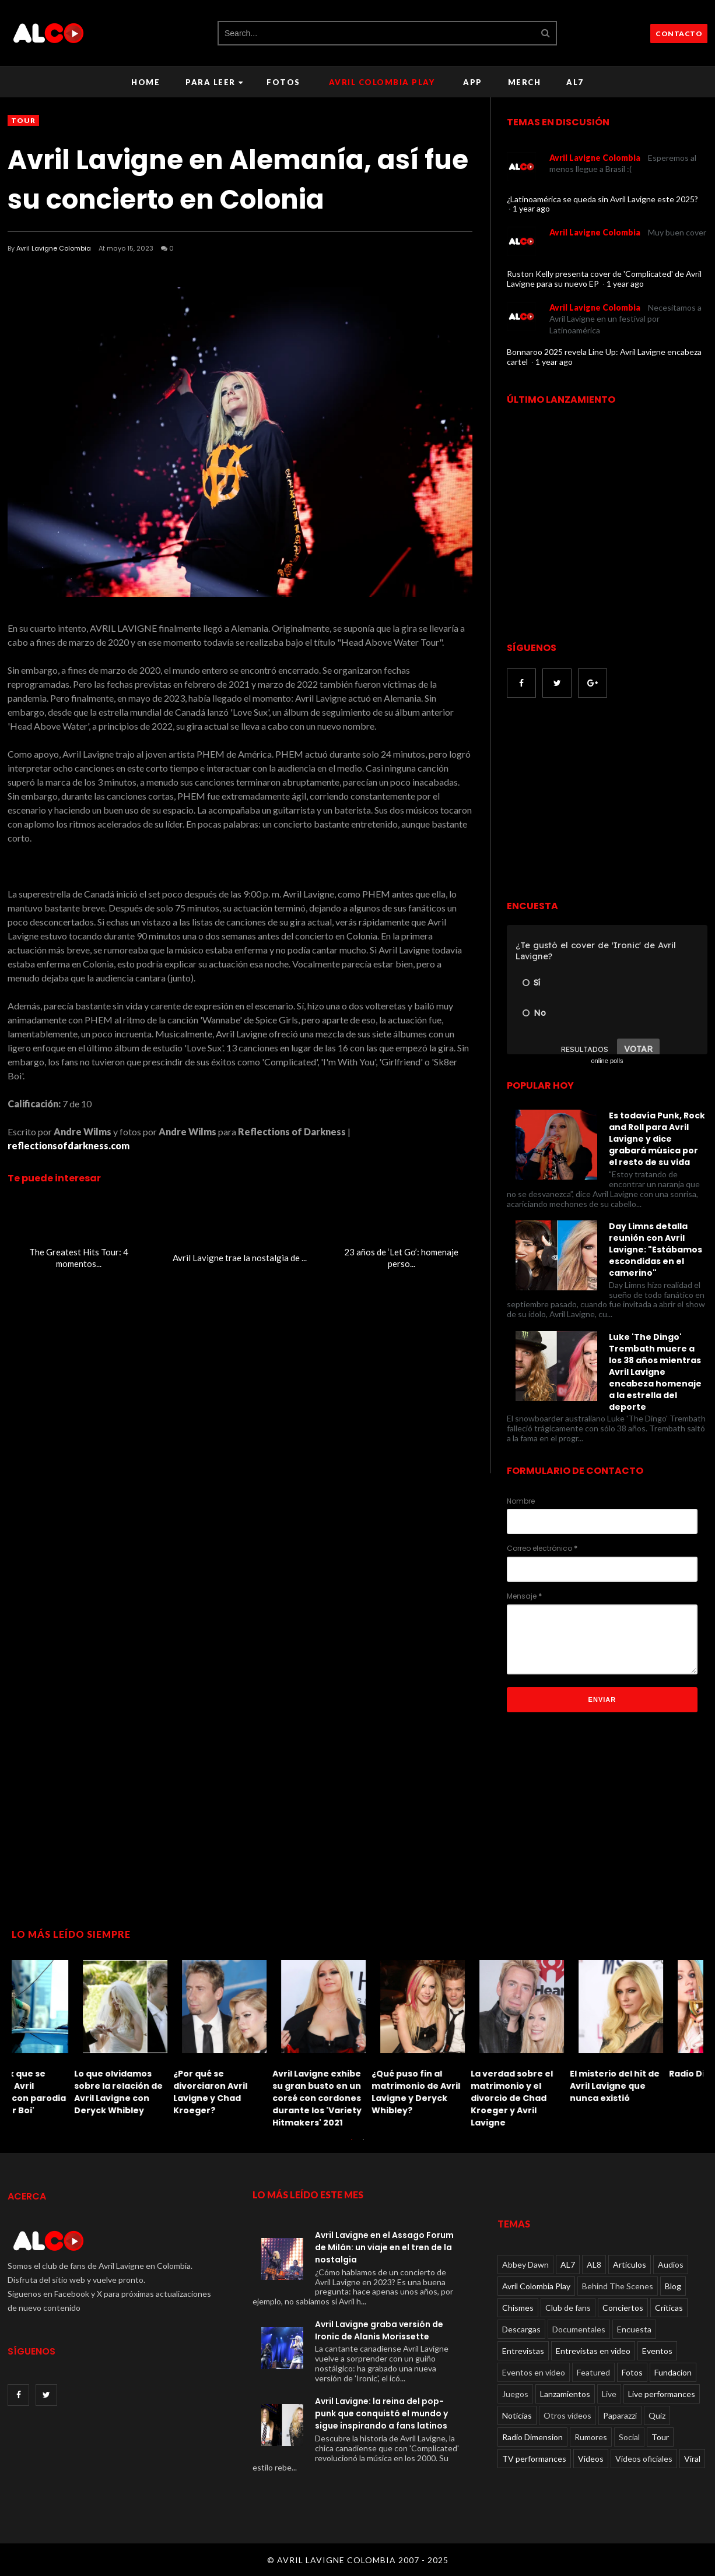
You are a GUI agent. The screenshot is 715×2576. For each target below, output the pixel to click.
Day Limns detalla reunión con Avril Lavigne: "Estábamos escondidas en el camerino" (655, 1249)
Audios (671, 2264)
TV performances (534, 2459)
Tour (23, 120)
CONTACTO (679, 33)
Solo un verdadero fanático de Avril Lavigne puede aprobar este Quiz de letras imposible (352, 2098)
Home (145, 82)
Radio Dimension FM (254, 2073)
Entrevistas (523, 2351)
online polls (607, 1060)
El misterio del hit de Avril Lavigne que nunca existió (156, 2086)
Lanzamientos (565, 2394)
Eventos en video (533, 2372)
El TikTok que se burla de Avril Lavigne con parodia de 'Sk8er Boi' (552, 2092)
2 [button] (363, 2145)
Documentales (578, 2329)
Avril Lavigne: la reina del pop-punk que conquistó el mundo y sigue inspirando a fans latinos (381, 2413)
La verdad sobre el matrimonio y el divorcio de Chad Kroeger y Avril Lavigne (53, 2098)
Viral (692, 2459)
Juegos (515, 2394)
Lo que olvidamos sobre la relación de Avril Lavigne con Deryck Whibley (651, 2092)
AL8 (594, 2264)
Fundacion (673, 2372)
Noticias (517, 2415)
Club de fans (568, 2308)
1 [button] (352, 2145)
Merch (524, 82)
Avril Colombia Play (382, 82)
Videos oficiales (643, 2459)
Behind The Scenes (617, 2286)
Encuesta (634, 2329)
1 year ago (531, 208)
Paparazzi (620, 2415)
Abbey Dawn (525, 2264)
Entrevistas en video (593, 2351)
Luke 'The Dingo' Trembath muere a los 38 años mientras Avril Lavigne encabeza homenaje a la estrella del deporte (655, 1372)
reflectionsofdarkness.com (68, 1145)
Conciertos (622, 2308)
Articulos (629, 2264)
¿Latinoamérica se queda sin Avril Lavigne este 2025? (602, 199)
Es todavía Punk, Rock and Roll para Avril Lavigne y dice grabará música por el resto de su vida (657, 1139)
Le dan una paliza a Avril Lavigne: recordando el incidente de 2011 (450, 2092)
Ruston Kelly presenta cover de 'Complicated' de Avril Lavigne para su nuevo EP (604, 278)
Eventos (657, 2351)
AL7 (575, 82)
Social (629, 2437)
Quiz (657, 2415)
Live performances (661, 2394)
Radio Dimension (532, 2437)
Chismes (518, 2308)
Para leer (214, 82)
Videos (591, 2459)
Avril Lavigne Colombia (53, 248)
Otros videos (567, 2415)
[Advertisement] (605, 800)
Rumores (590, 2437)
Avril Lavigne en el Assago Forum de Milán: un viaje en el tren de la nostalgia (384, 2247)
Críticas (669, 2308)
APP (472, 82)
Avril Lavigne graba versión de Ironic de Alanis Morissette (379, 2330)
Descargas (521, 2329)
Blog (673, 2286)
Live (609, 2394)
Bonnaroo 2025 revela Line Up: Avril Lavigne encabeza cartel (604, 357)
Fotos (283, 82)
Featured (593, 2372)
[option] (61, 2040)
